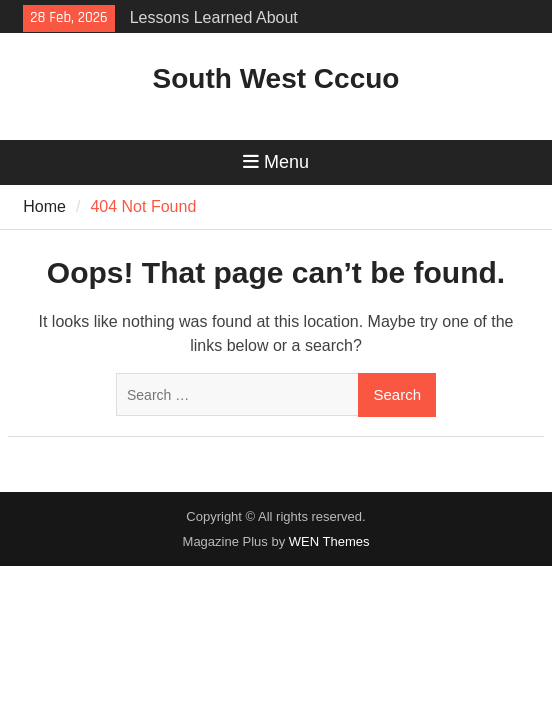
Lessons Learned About (214, 17)
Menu (276, 162)
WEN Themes (329, 541)
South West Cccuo (276, 78)
